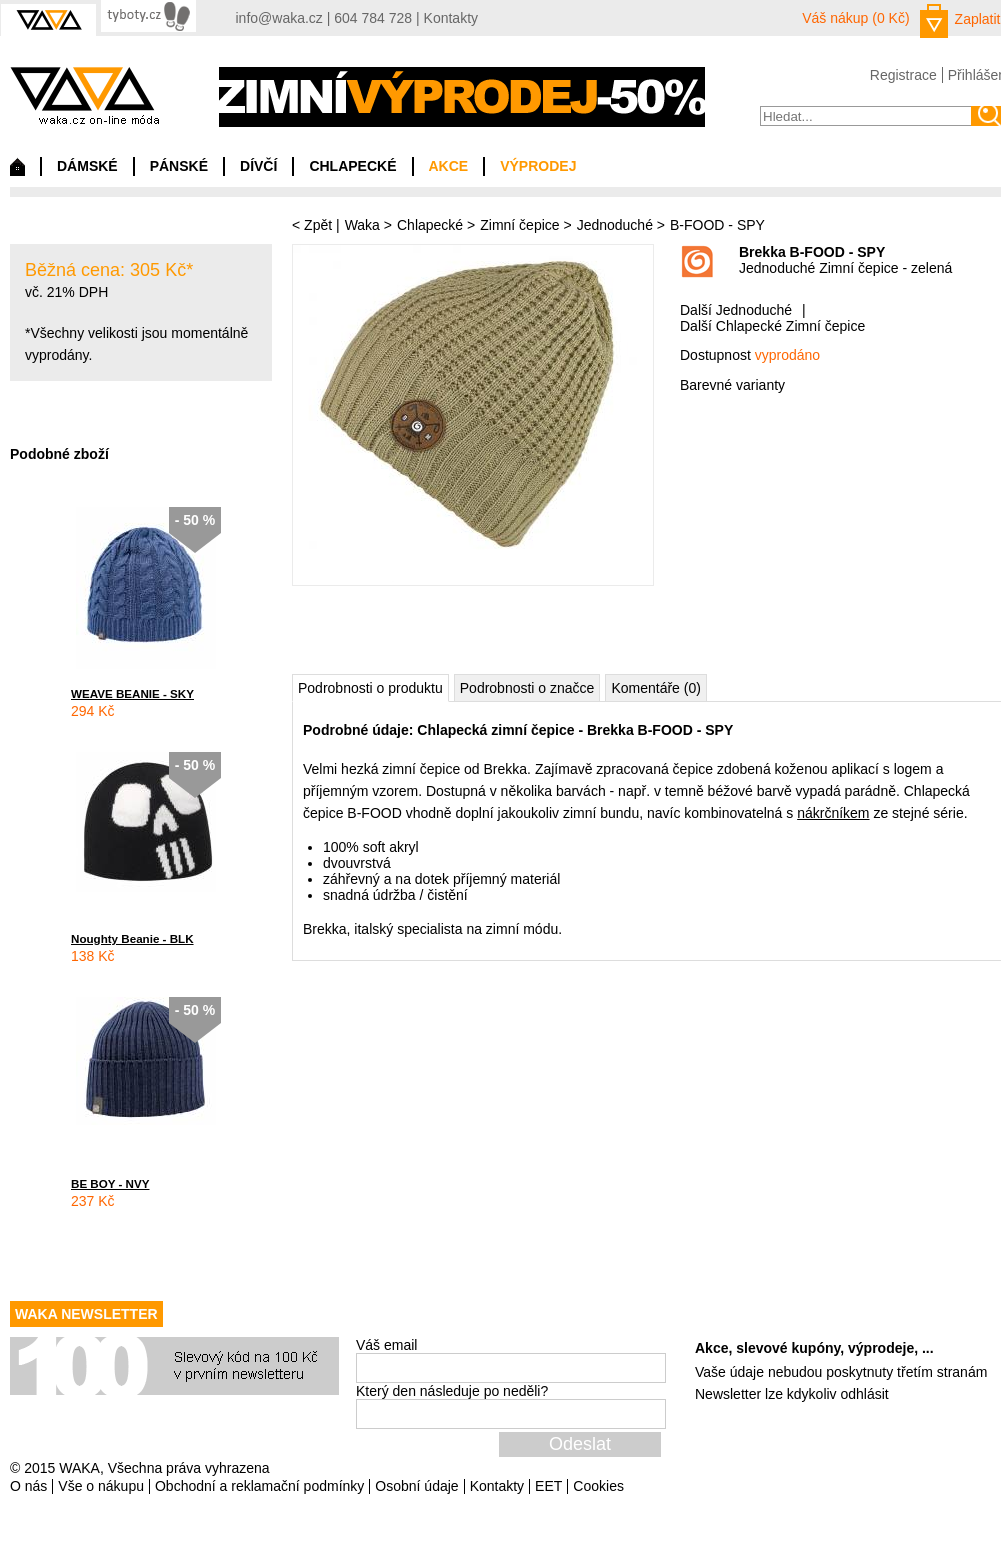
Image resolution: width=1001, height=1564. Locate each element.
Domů (17, 172)
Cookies (598, 1486)
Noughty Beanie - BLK (132, 938)
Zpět (318, 225)
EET (548, 1486)
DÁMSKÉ (87, 166)
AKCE (449, 166)
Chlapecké (430, 225)
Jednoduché (615, 225)
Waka (362, 225)
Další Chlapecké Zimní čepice (772, 326)
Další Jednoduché (736, 310)
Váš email (386, 1345)
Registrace (903, 75)
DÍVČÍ (258, 166)
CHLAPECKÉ (352, 166)
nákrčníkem (833, 813)
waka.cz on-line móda (84, 95)
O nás (28, 1486)
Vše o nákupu (101, 1486)
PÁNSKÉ (179, 166)
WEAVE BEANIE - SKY (132, 693)
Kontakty (451, 18)
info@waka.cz (279, 18)
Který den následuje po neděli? (452, 1391)
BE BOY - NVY (110, 1183)
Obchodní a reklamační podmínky (259, 1486)
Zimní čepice (519, 225)
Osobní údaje (416, 1486)
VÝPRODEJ (538, 166)
